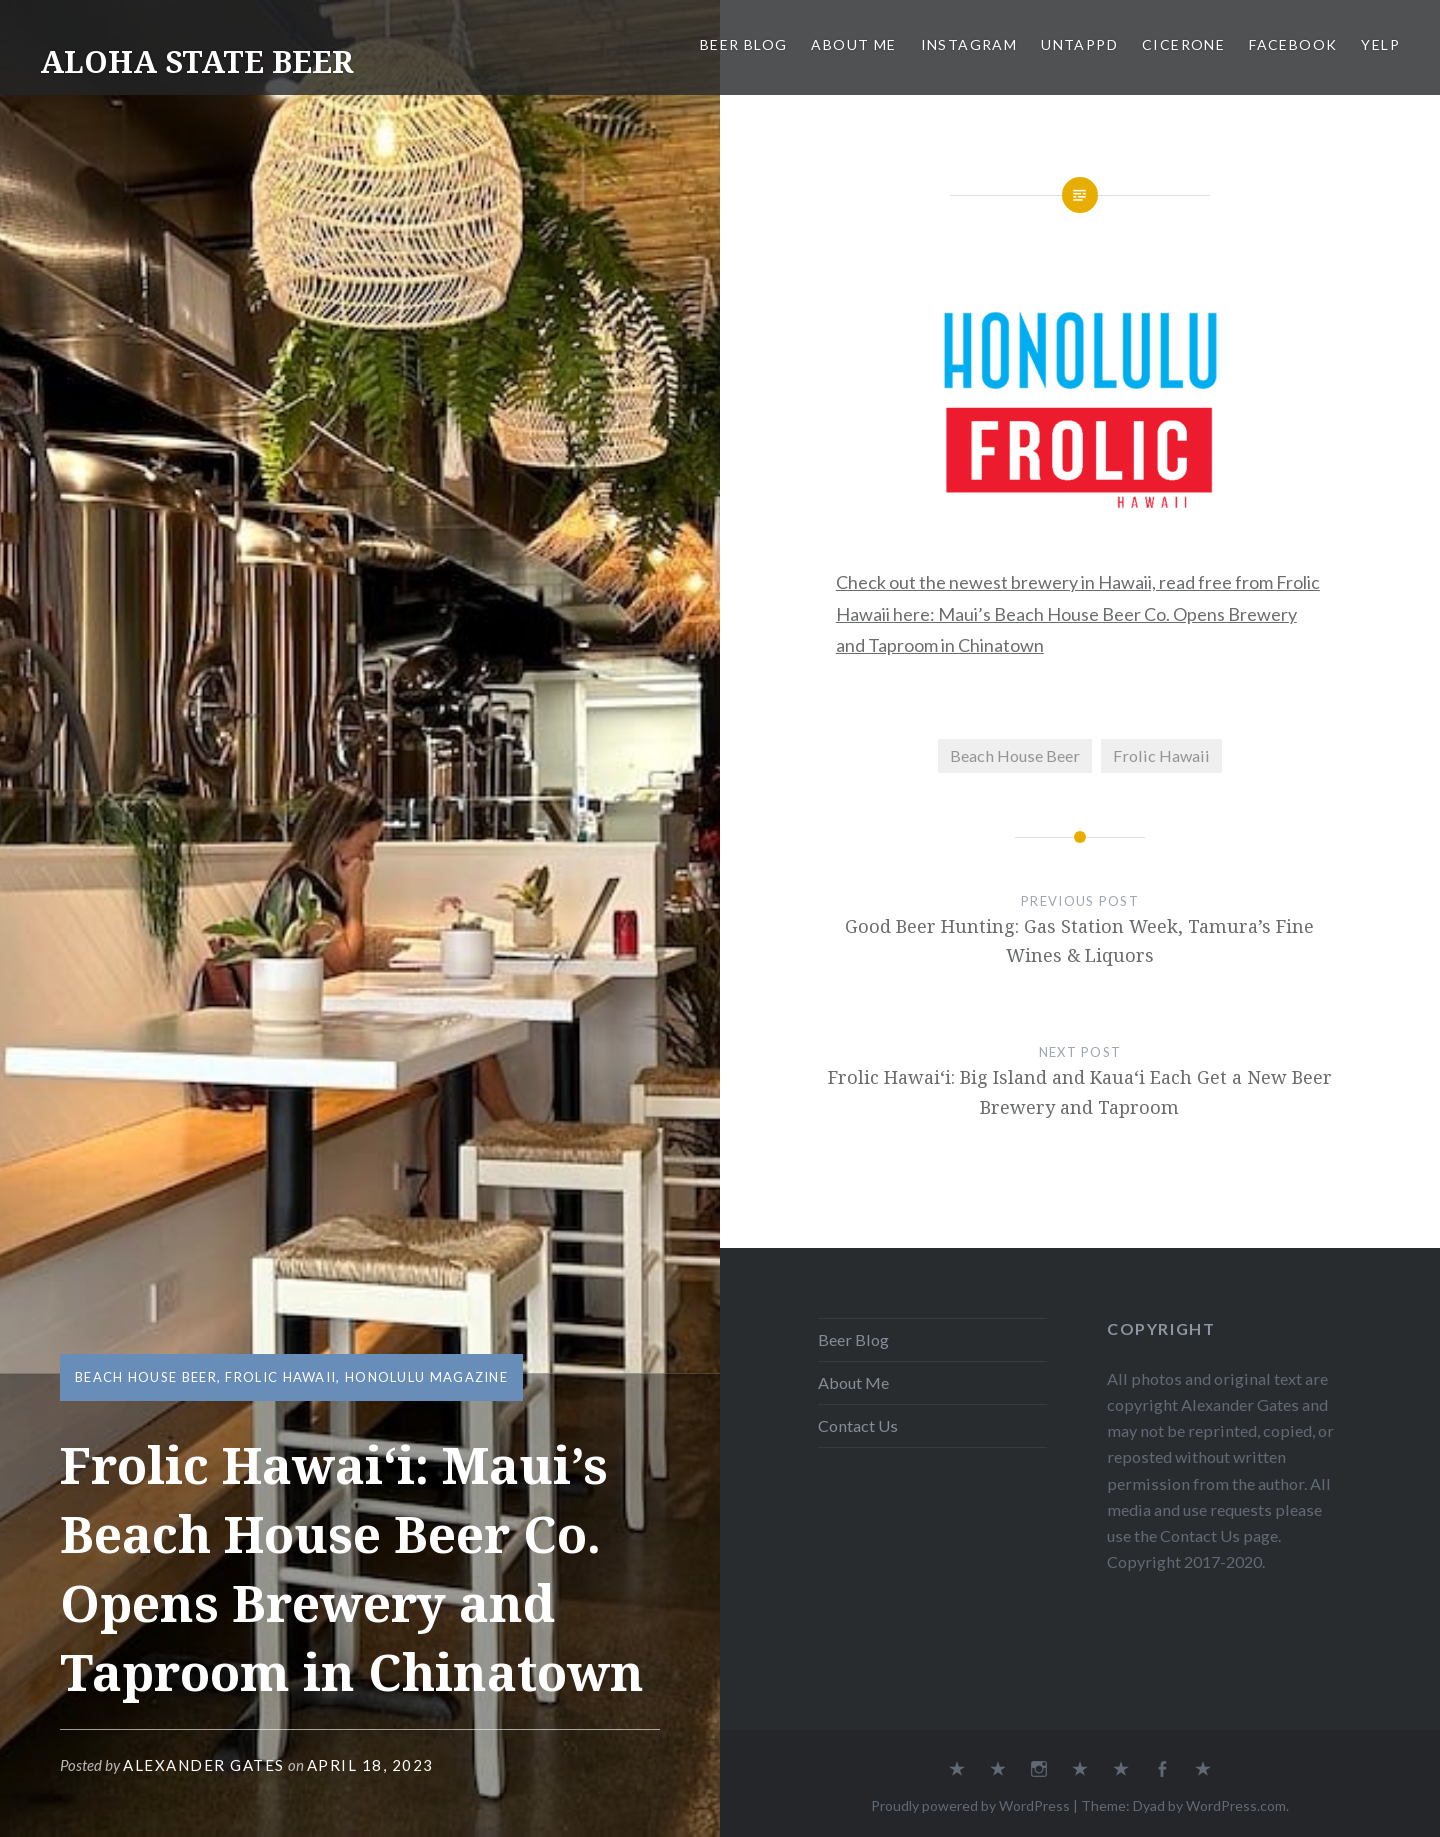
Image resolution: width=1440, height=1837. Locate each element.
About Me (853, 44)
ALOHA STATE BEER (196, 61)
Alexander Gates (204, 1765)
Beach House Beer (146, 1377)
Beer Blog (744, 44)
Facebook (1293, 44)
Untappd (1079, 44)
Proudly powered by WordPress (970, 1805)
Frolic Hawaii (280, 1377)
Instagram (969, 44)
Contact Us (858, 1425)
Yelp (1380, 44)
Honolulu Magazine (426, 1377)
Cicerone (1183, 44)
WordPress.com (1236, 1805)
